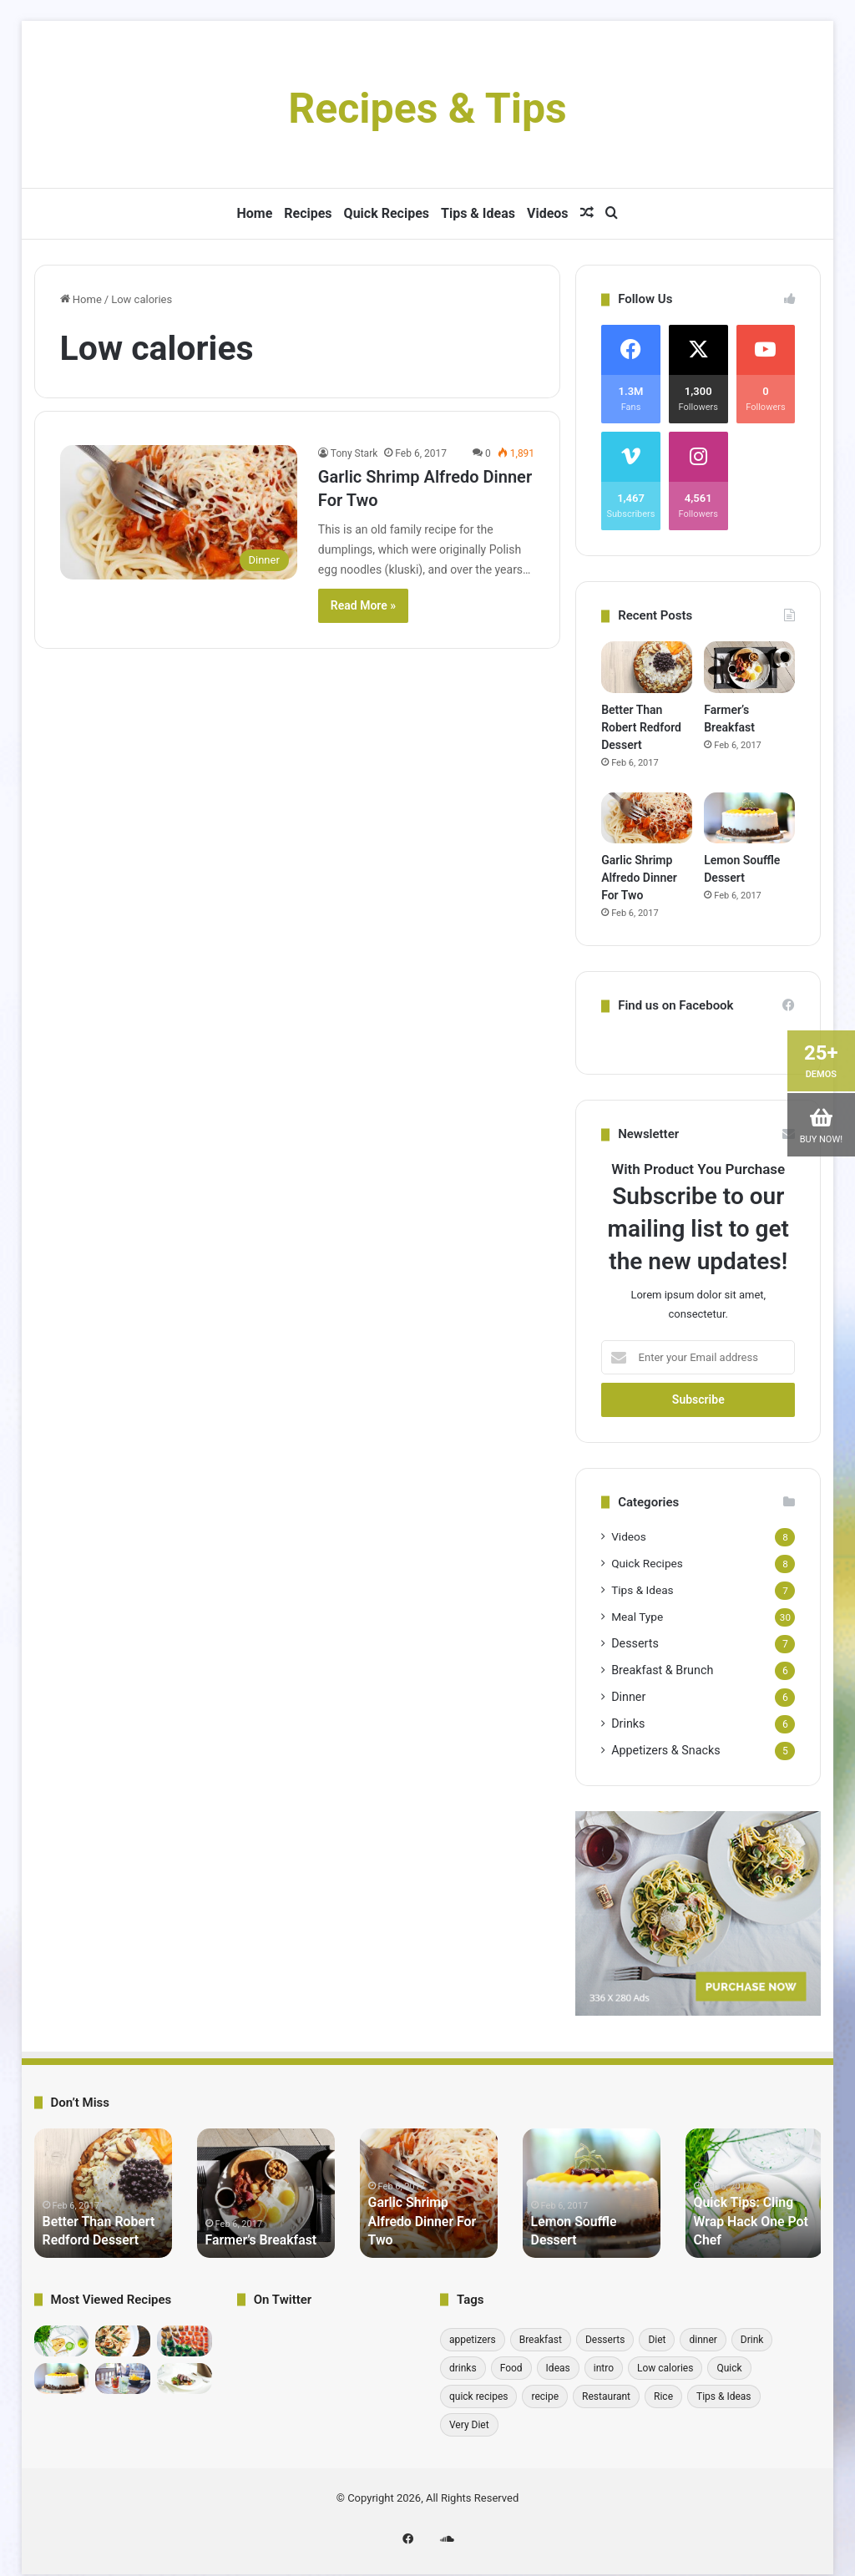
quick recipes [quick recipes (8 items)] (478, 2396)
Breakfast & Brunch (662, 1670)
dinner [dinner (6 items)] (702, 2340)
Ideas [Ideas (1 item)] (558, 2368)
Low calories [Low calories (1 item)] (665, 2368)
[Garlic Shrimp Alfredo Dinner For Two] (178, 512)
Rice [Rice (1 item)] (663, 2396)
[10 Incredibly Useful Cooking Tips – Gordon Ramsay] (184, 2340)
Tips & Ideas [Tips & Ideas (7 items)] (723, 2396)
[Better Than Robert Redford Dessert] (646, 667)
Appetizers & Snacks (665, 1750)
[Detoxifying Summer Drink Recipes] (122, 2378)
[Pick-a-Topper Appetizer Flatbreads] (184, 2378)
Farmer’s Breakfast (254, 2240)
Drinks (628, 1723)
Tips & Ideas (478, 213)
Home (254, 213)
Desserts (635, 1643)
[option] (103, 2193)
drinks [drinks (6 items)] (463, 2368)
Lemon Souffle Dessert (590, 2240)
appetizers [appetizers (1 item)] (472, 2340)
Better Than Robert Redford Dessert (641, 727)
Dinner (628, 1696)
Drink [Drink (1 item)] (752, 2340)
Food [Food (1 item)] (511, 2368)
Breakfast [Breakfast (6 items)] (540, 2340)
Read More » (363, 605)
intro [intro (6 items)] (604, 2368)
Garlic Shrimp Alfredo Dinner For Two (639, 877)
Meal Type (637, 1616)
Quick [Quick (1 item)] (728, 2368)
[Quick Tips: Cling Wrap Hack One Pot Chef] (61, 2340)
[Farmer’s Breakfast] (749, 667)
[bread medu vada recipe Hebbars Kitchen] (122, 2340)
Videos (548, 213)
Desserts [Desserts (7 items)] (605, 2340)
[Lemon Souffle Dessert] (749, 818)
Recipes (307, 213)
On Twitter (282, 2299)
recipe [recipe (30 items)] (545, 2396)
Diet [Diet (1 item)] (656, 2340)
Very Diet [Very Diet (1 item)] (469, 2425)
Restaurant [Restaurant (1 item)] (606, 2396)
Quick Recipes (386, 213)
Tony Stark (354, 453)
